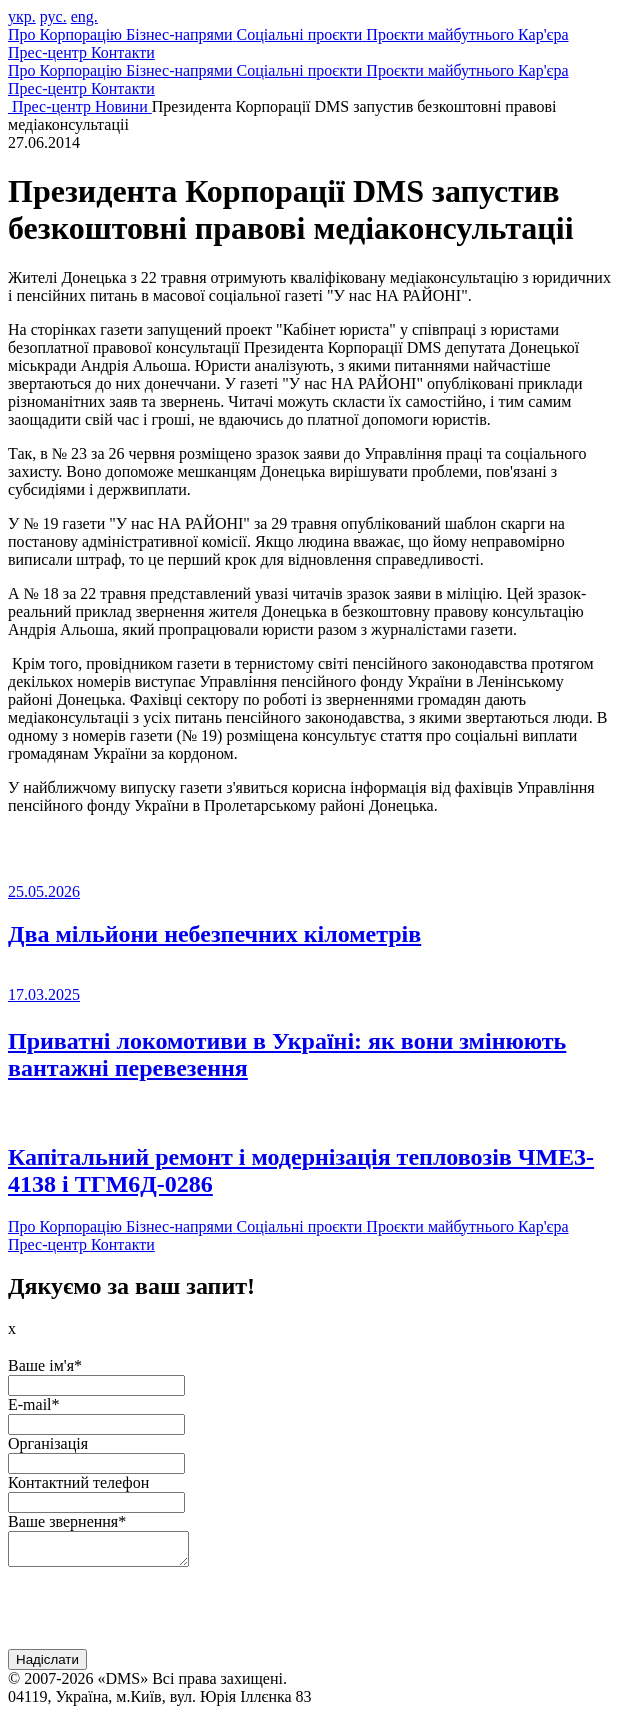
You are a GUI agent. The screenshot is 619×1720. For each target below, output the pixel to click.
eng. (84, 16)
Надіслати (47, 1665)
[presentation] (160, 1616)
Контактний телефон (78, 1482)
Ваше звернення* (67, 1521)
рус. (53, 16)
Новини (123, 106)
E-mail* (34, 1404)
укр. (22, 16)
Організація (48, 1443)
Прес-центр (53, 106)
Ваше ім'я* (45, 1365)
